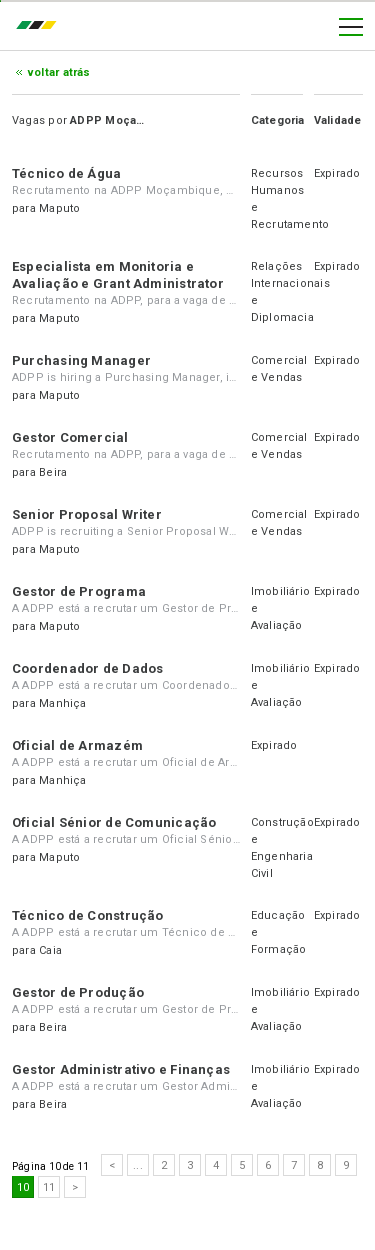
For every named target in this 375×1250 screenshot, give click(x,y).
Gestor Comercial (70, 437)
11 (49, 1187)
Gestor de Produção (78, 992)
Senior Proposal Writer (87, 514)
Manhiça (63, 703)
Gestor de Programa (79, 591)
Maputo (59, 208)
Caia (50, 950)
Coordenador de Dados (87, 668)
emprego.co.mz (41, 27)
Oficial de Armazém (77, 745)
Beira (53, 472)
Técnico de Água (66, 173)
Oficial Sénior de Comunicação (114, 822)
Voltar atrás (59, 72)
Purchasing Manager (81, 360)
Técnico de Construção (88, 915)
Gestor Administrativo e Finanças (121, 1069)
